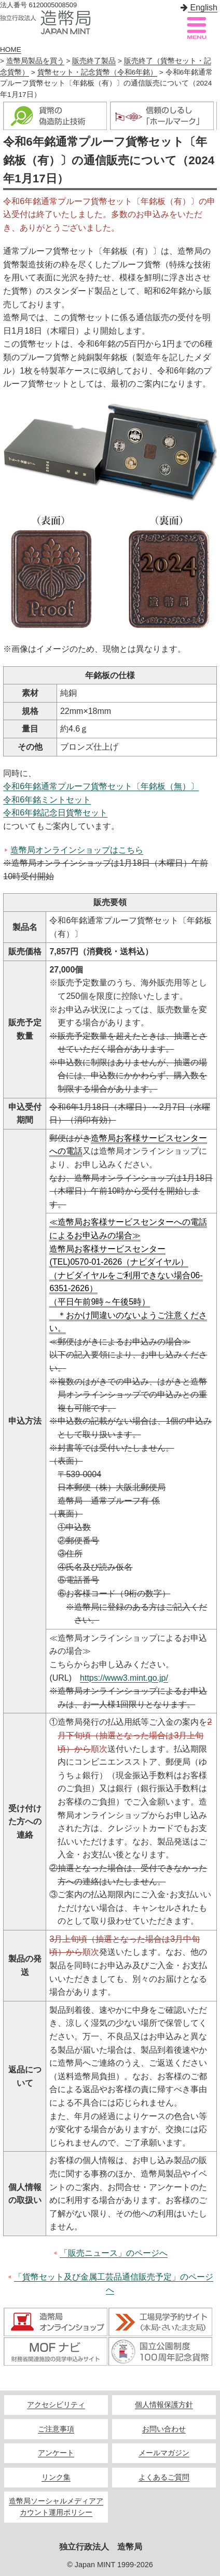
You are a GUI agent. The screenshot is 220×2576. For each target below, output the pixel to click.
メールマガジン (164, 2453)
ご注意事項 (56, 2429)
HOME (10, 49)
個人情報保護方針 (164, 2405)
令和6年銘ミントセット (47, 799)
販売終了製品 (94, 61)
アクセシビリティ (56, 2405)
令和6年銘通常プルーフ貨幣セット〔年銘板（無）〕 (101, 786)
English (199, 7)
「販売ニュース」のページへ (114, 2253)
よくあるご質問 (164, 2477)
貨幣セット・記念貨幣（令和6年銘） (97, 72)
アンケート (56, 2453)
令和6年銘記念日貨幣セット (55, 812)
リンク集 (56, 2477)
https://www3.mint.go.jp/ (124, 1677)
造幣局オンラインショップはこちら (76, 850)
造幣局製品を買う (35, 61)
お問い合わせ (164, 2429)
